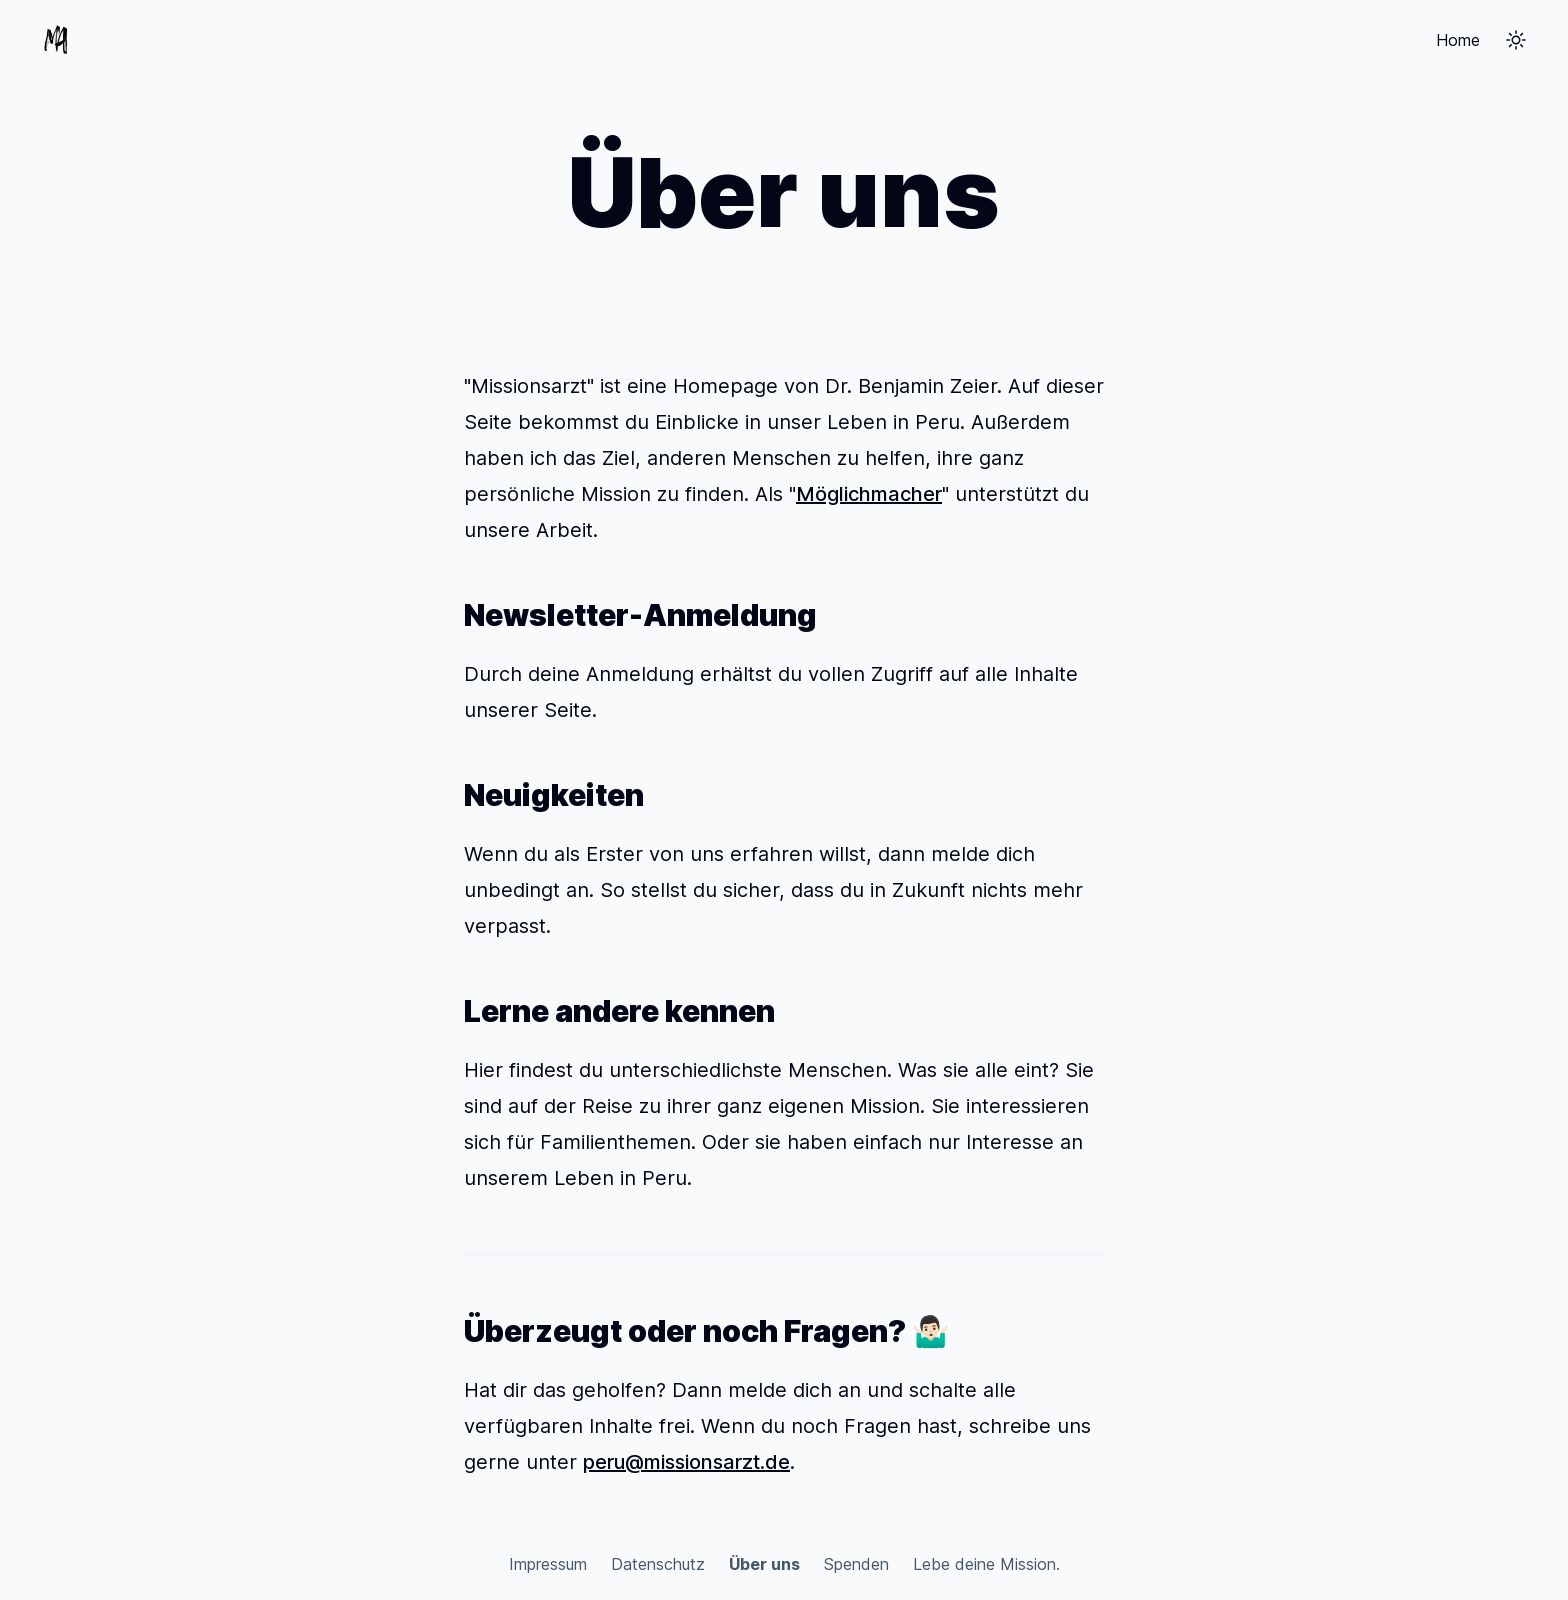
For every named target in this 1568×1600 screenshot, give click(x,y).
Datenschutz (658, 1564)
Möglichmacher (869, 494)
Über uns (764, 1564)
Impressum (548, 1564)
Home (1458, 40)
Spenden (856, 1564)
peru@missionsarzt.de (686, 1462)
